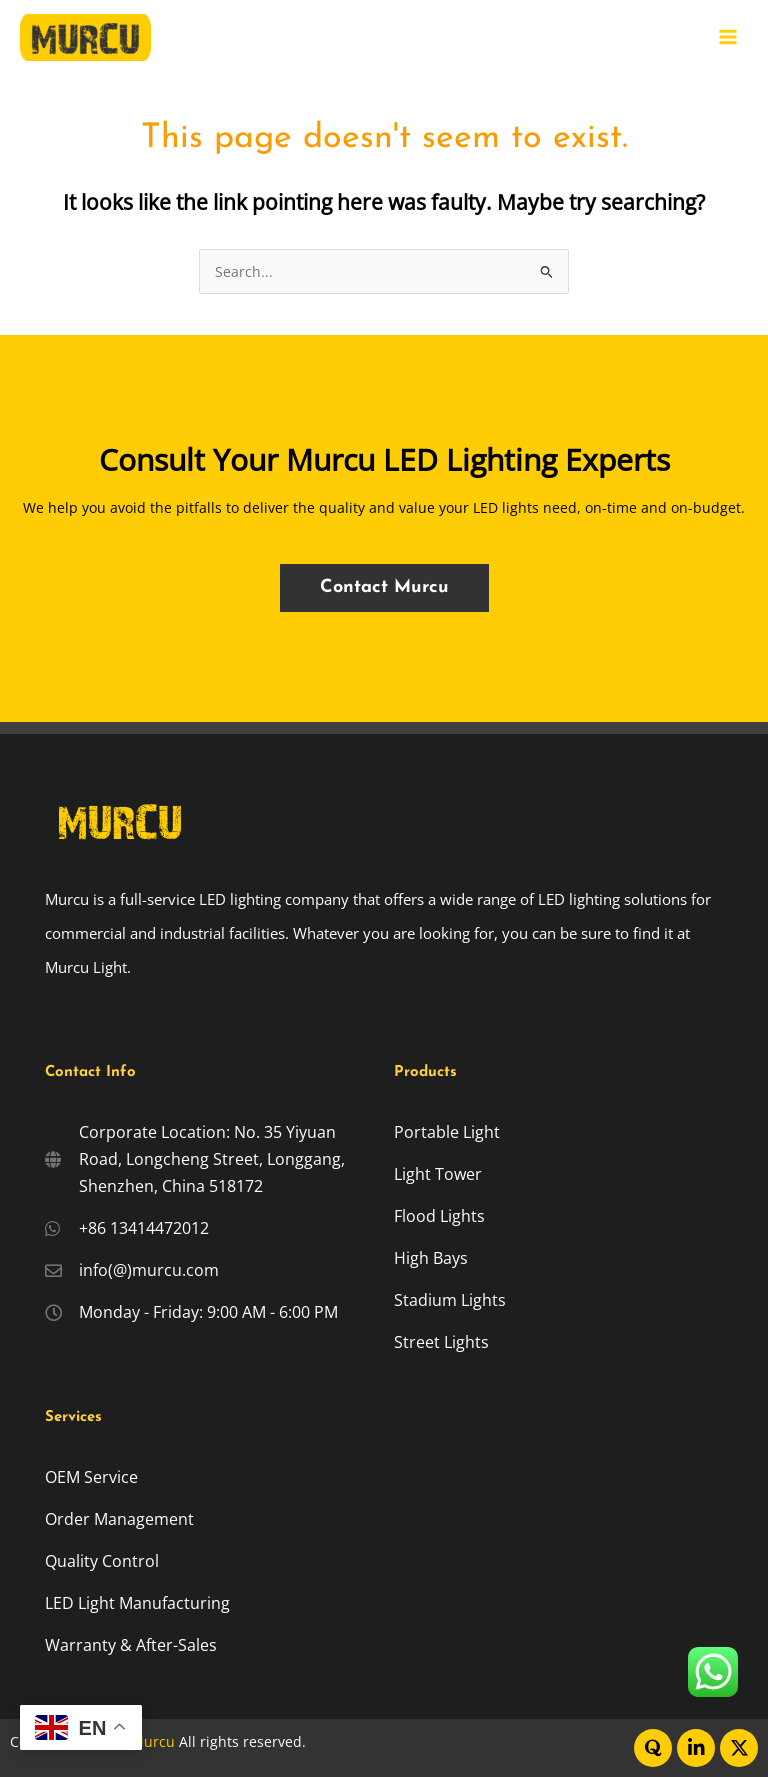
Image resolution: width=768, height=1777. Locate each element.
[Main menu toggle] (728, 37)
